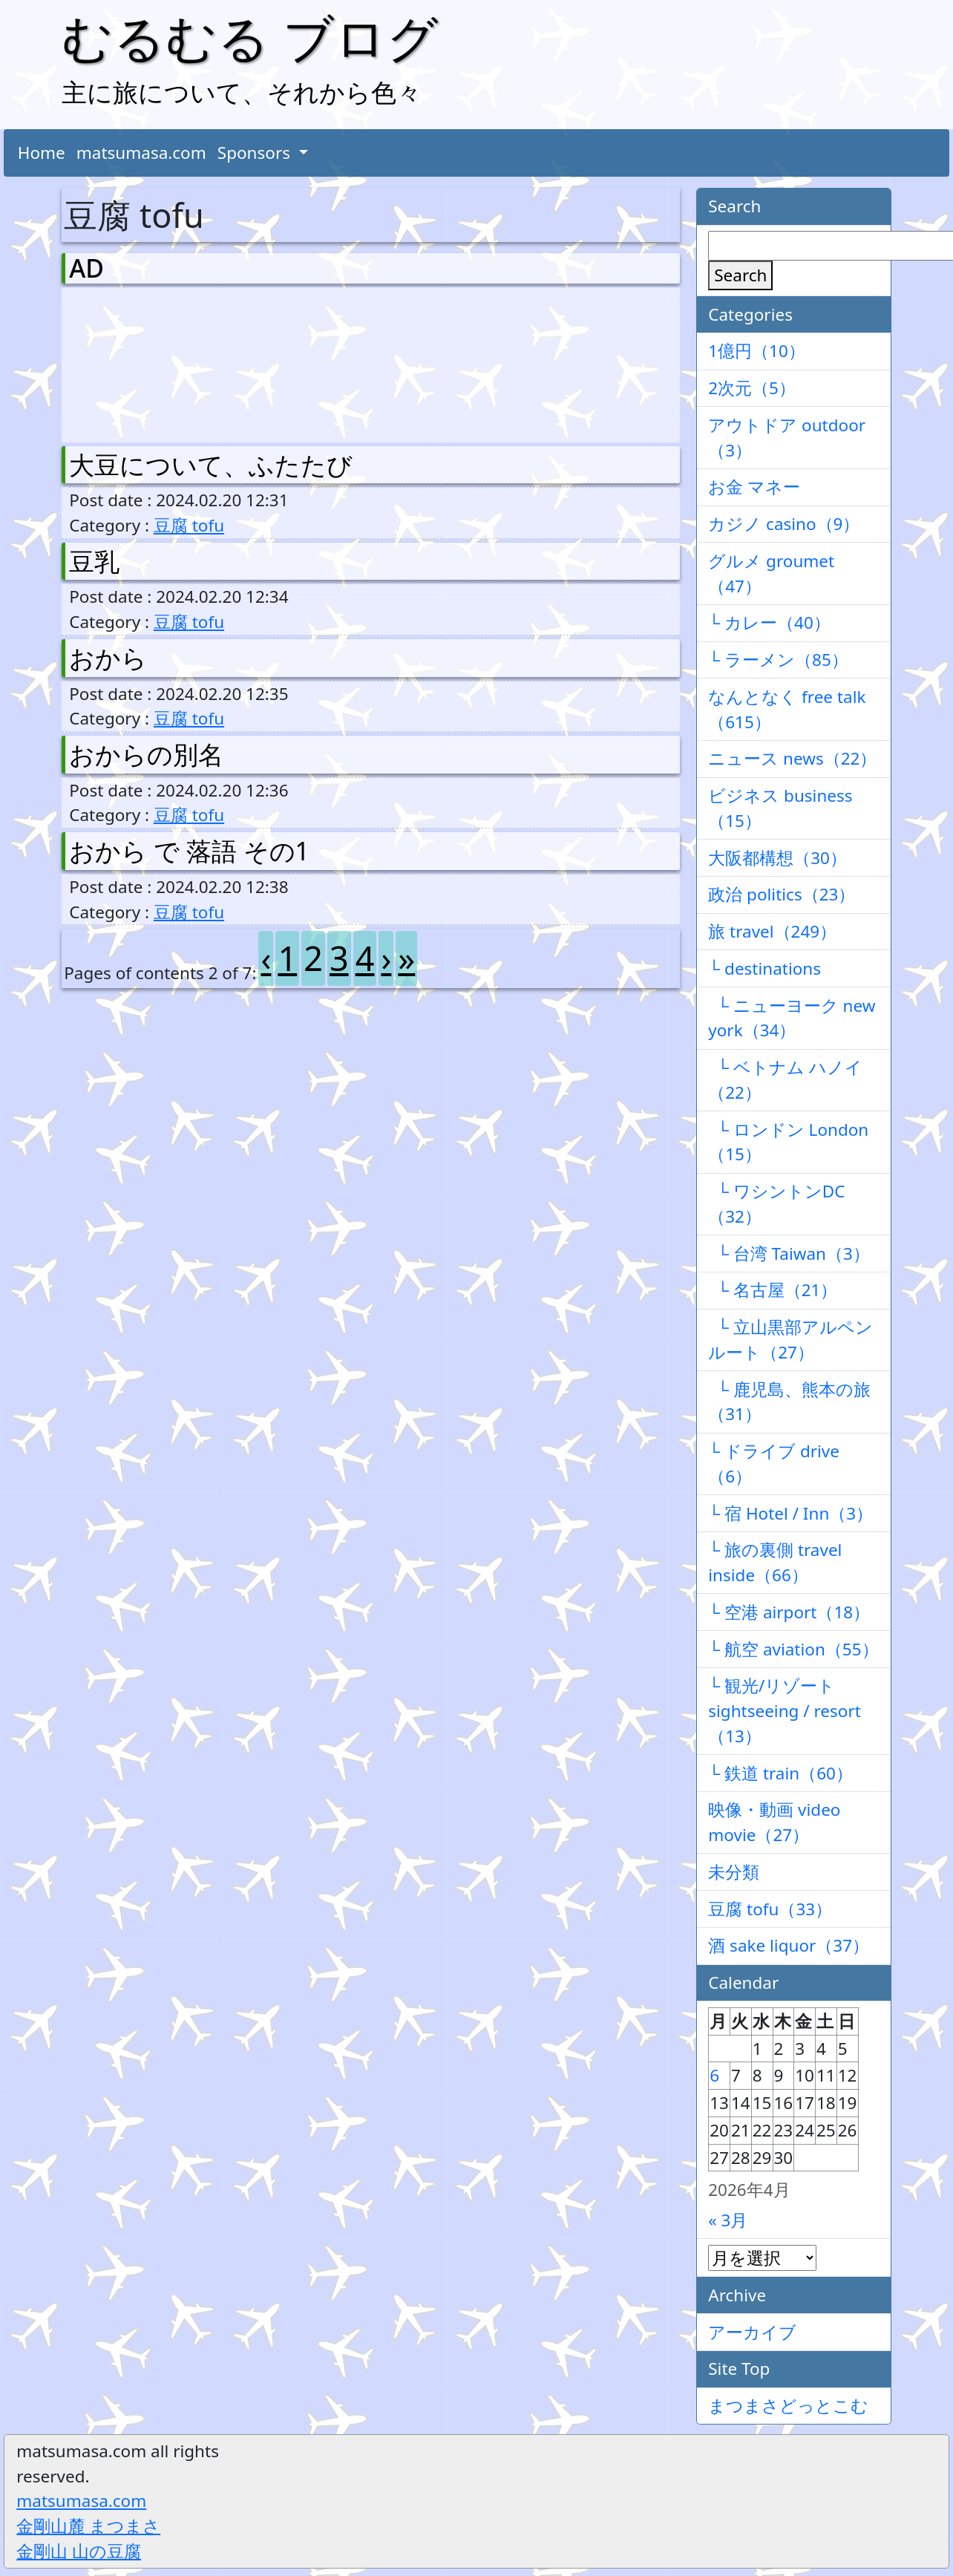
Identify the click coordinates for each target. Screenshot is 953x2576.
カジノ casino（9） (783, 523)
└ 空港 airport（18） (789, 1612)
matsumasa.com (141, 152)
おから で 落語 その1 (189, 851)
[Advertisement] (147, 361)
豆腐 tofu (189, 525)
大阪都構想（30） (777, 857)
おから (108, 658)
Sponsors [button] (256, 152)
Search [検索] (740, 275)
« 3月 (727, 2220)
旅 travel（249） (772, 931)
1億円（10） (756, 350)
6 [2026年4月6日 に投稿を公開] (714, 2075)
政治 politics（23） (781, 894)
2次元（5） (752, 387)
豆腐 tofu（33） (770, 1908)
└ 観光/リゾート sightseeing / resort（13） (784, 1711)
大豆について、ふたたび (211, 465)
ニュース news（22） (792, 758)
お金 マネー (754, 486)
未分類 (733, 1871)
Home (41, 152)
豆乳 (94, 561)
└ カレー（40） (769, 622)
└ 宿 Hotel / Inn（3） (790, 1513)
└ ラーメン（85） (778, 659)
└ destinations (764, 968)
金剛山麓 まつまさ (88, 2525)
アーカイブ (752, 2332)
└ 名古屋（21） (772, 1289)
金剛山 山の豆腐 (78, 2551)
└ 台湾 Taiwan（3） (789, 1253)
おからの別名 (146, 754)
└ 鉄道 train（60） (780, 1773)
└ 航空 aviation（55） (793, 1649)
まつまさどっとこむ (788, 2405)
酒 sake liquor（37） (788, 1945)
